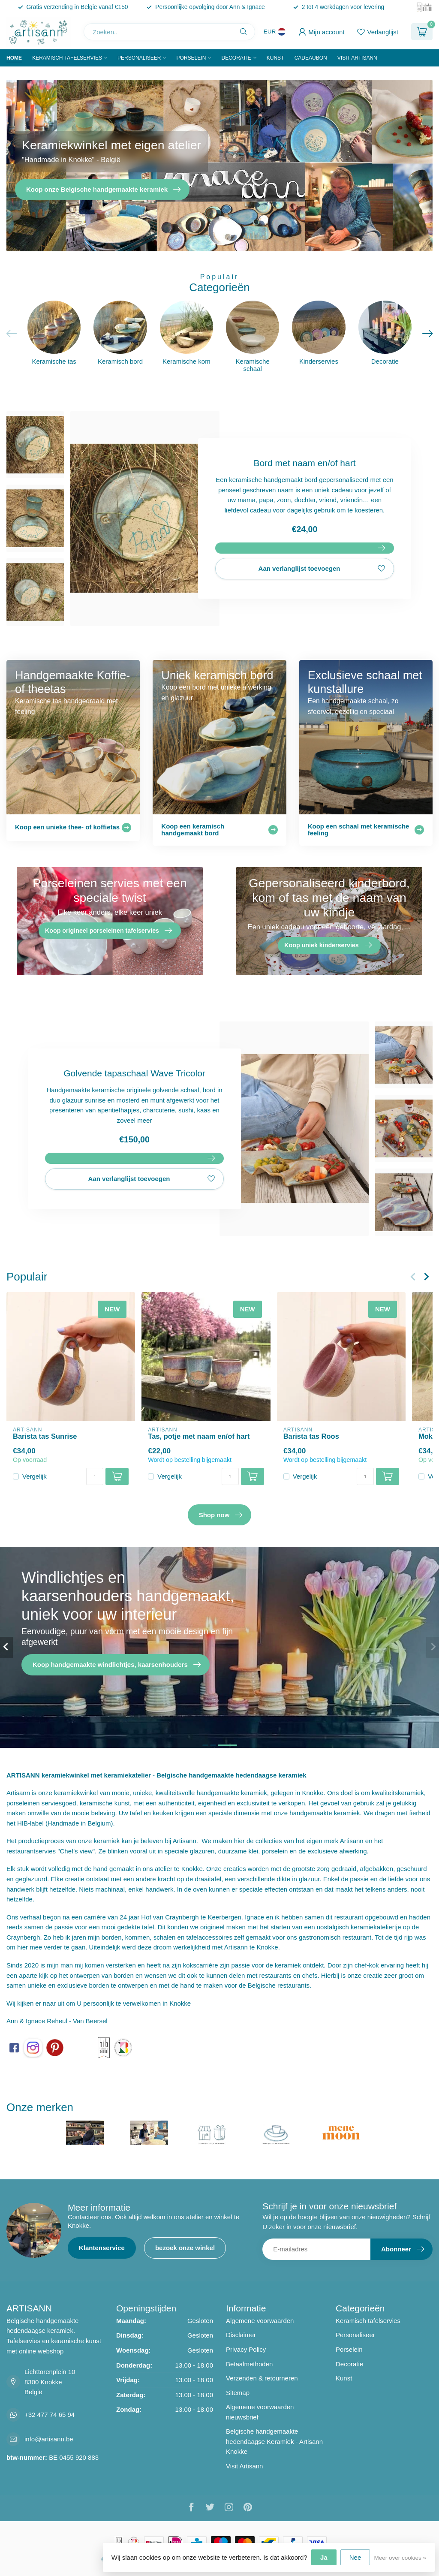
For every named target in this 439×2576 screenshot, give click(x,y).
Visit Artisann (357, 58)
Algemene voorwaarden (260, 2320)
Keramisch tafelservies (67, 58)
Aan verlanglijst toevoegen (322, 568)
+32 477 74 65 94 (49, 2414)
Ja (324, 2557)
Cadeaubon (311, 58)
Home (14, 58)
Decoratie (236, 58)
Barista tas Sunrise (45, 1436)
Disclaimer (241, 2334)
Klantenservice (102, 2247)
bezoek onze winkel (185, 2247)
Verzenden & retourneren (262, 2378)
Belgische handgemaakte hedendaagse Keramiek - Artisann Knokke (274, 2441)
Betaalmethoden (249, 2364)
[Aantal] (94, 1476)
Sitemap (238, 2392)
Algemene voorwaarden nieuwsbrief (260, 2412)
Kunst (275, 58)
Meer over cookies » (400, 2558)
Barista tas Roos (311, 1436)
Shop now (221, 1515)
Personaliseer (139, 58)
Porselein (191, 58)
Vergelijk (34, 1476)
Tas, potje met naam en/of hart (199, 1436)
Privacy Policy (246, 2349)
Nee (355, 2557)
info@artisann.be (48, 2439)
